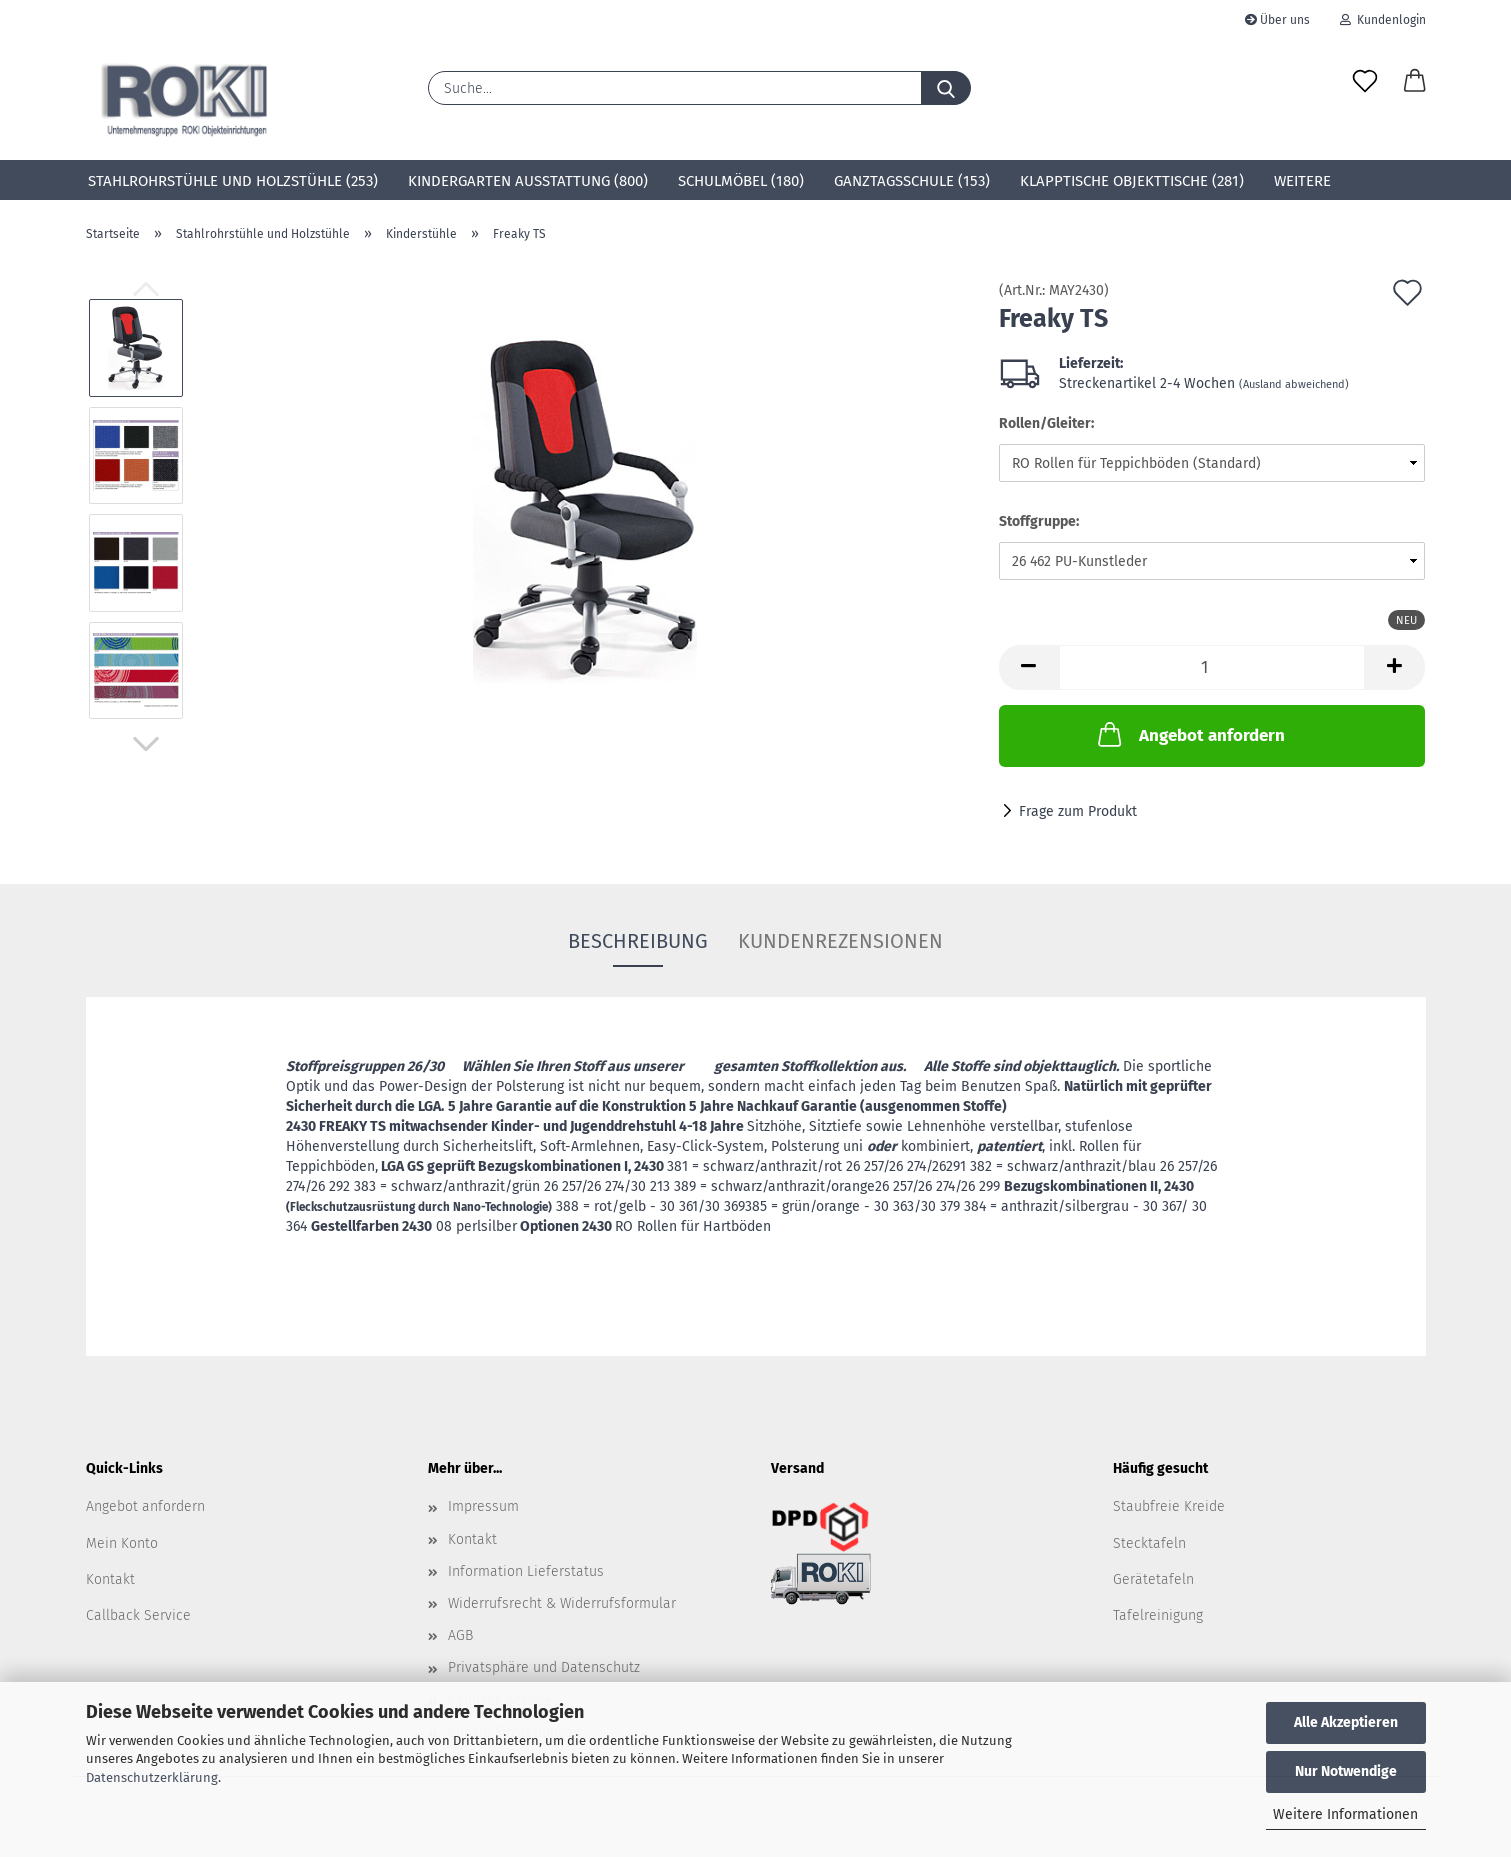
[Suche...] (946, 88)
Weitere (1302, 181)
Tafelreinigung (1158, 1615)
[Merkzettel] (1365, 82)
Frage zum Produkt (1078, 811)
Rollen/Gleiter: (1046, 423)
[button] (1415, 82)
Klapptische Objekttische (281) (1132, 181)
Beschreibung (638, 941)
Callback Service (138, 1615)
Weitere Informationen (1345, 1814)
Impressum (483, 1506)
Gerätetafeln (1153, 1579)
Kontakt (110, 1579)
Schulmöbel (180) (741, 181)
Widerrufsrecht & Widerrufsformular (562, 1603)
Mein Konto (122, 1543)
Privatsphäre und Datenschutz (544, 1667)
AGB (460, 1635)
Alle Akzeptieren (1346, 1722)
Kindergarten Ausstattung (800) (528, 181)
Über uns (1277, 20)
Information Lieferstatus (526, 1571)
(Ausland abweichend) (1294, 384)
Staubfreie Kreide (1169, 1506)
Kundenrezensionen (840, 941)
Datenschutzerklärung (152, 1777)
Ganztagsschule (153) (912, 181)
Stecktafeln (1149, 1543)
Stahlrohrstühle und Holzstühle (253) (233, 181)
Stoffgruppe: (1039, 521)
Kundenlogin (1383, 20)
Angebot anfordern (1189, 734)
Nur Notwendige (1346, 1771)
